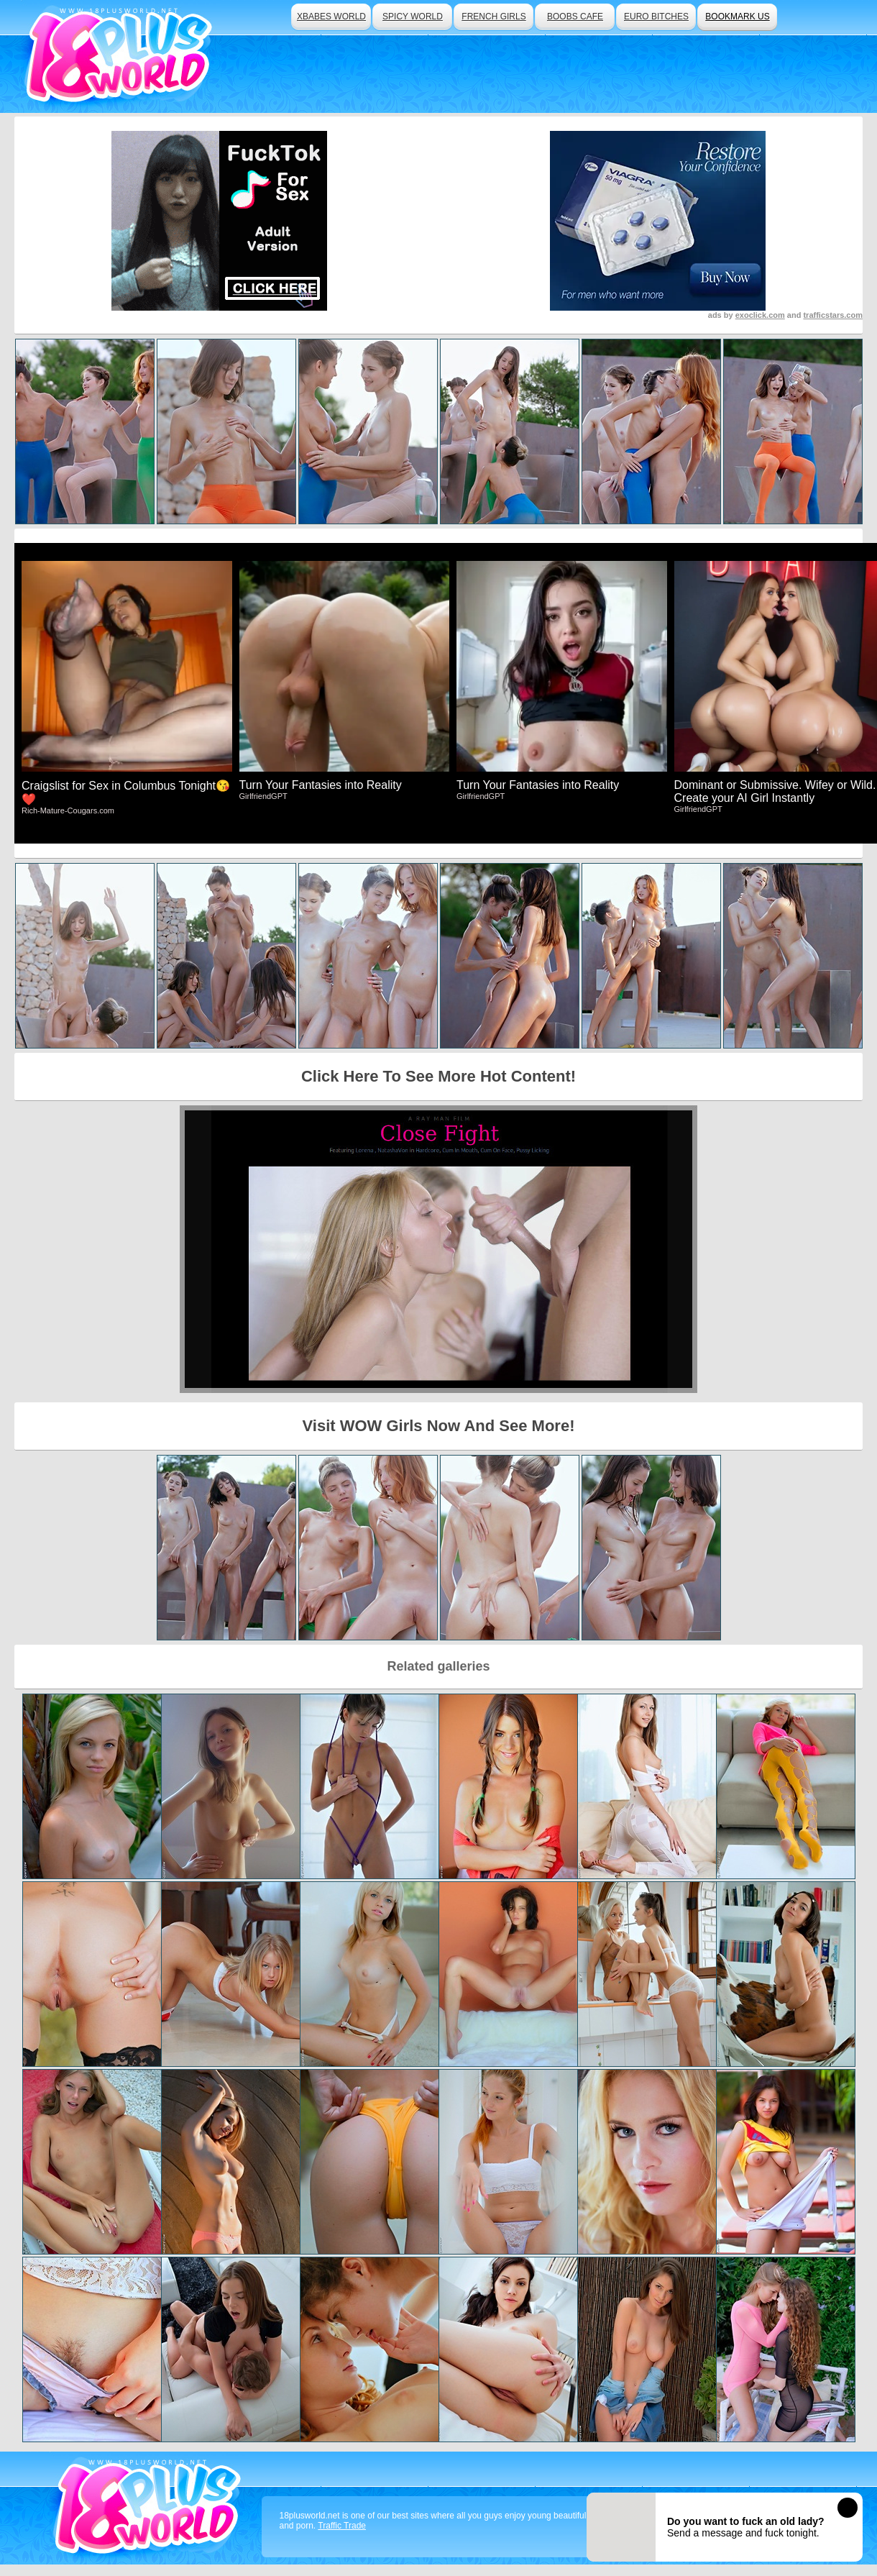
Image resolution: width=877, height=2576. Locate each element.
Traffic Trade (342, 2526)
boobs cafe (575, 17)
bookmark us (737, 17)
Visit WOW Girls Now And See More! (439, 1426)
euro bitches (656, 17)
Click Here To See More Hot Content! (438, 1076)
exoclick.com (760, 315)
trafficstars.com (833, 315)
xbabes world (331, 17)
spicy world (412, 17)
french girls (493, 17)
